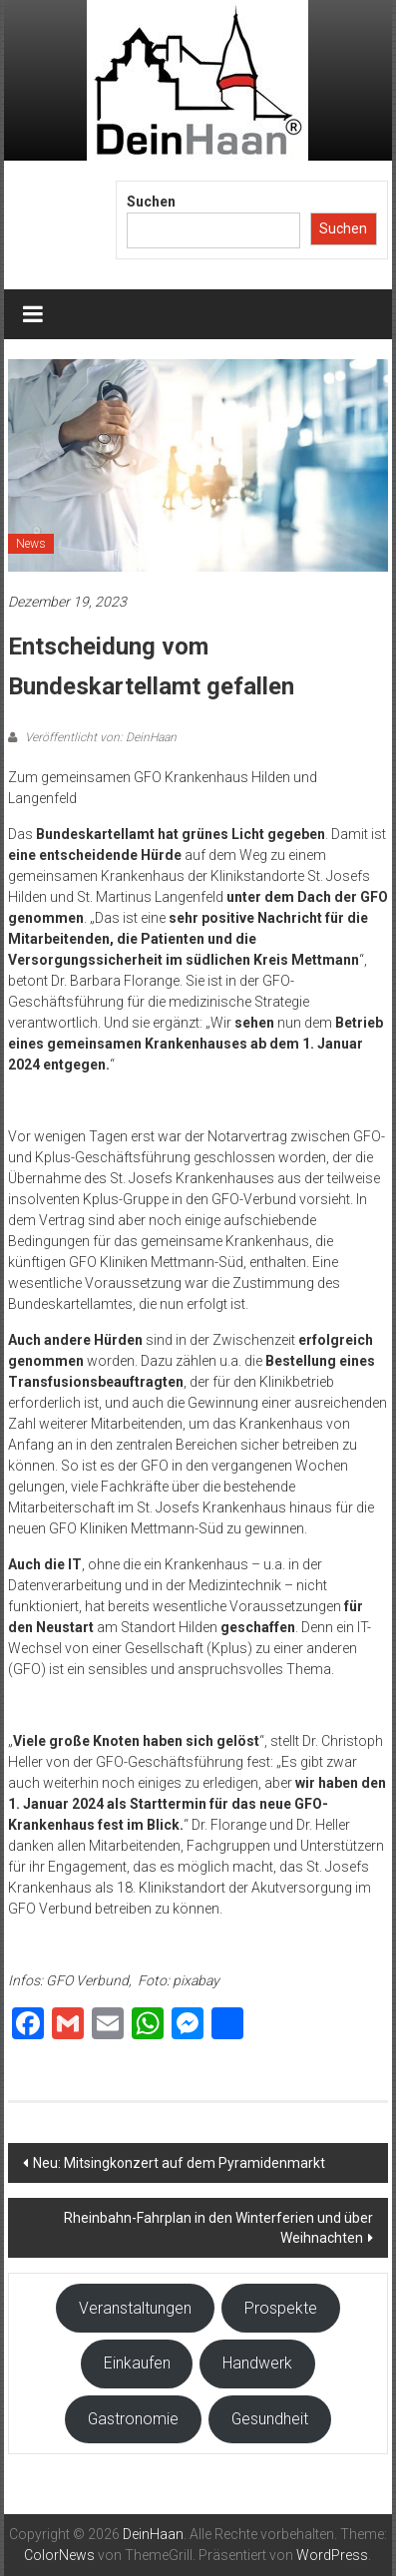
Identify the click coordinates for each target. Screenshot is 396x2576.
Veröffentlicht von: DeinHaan (99, 737)
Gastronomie (133, 2418)
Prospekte (280, 2308)
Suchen (151, 202)
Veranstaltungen (135, 2308)
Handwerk (257, 2363)
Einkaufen (137, 2363)
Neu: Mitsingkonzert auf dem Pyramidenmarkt (179, 2163)
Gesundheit (269, 2418)
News (31, 544)
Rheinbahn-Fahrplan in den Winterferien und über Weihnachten (218, 2228)
